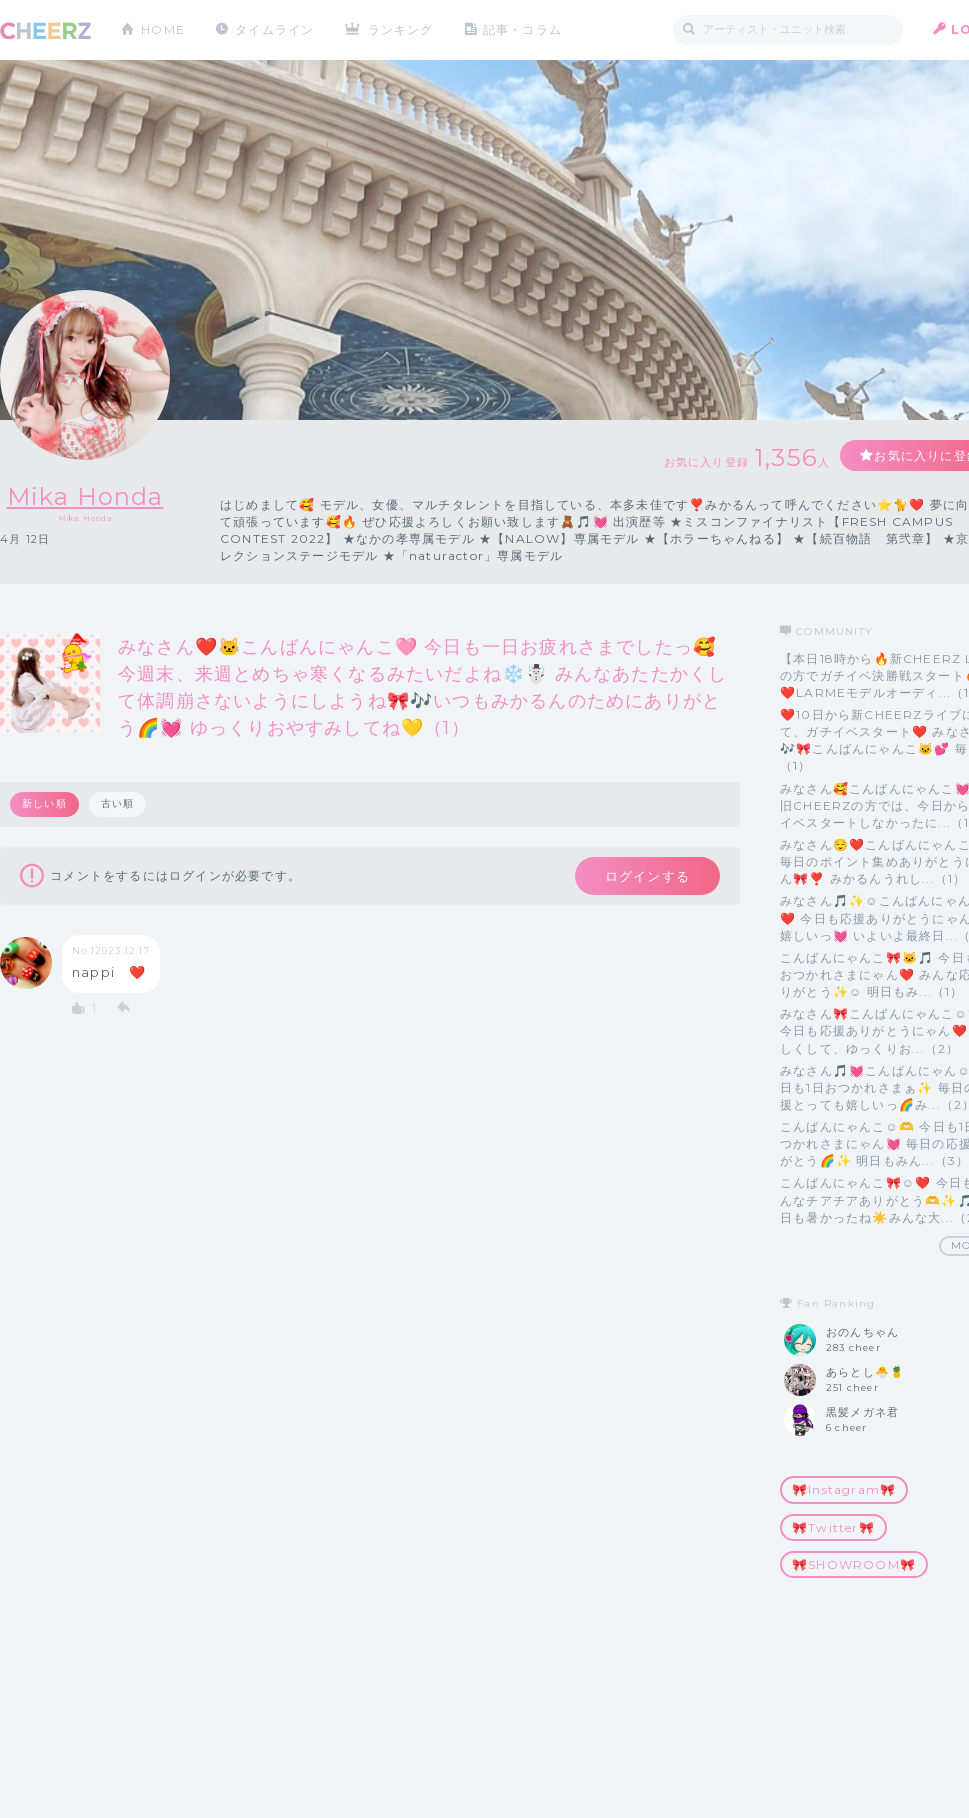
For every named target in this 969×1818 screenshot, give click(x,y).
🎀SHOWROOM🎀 (854, 1564)
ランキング (401, 29)
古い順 (118, 803)
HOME (163, 29)
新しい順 (44, 803)
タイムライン (274, 29)
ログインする (647, 876)
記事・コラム (522, 29)
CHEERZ (45, 30)
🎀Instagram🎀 (844, 1489)
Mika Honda (85, 496)
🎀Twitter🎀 (833, 1527)
